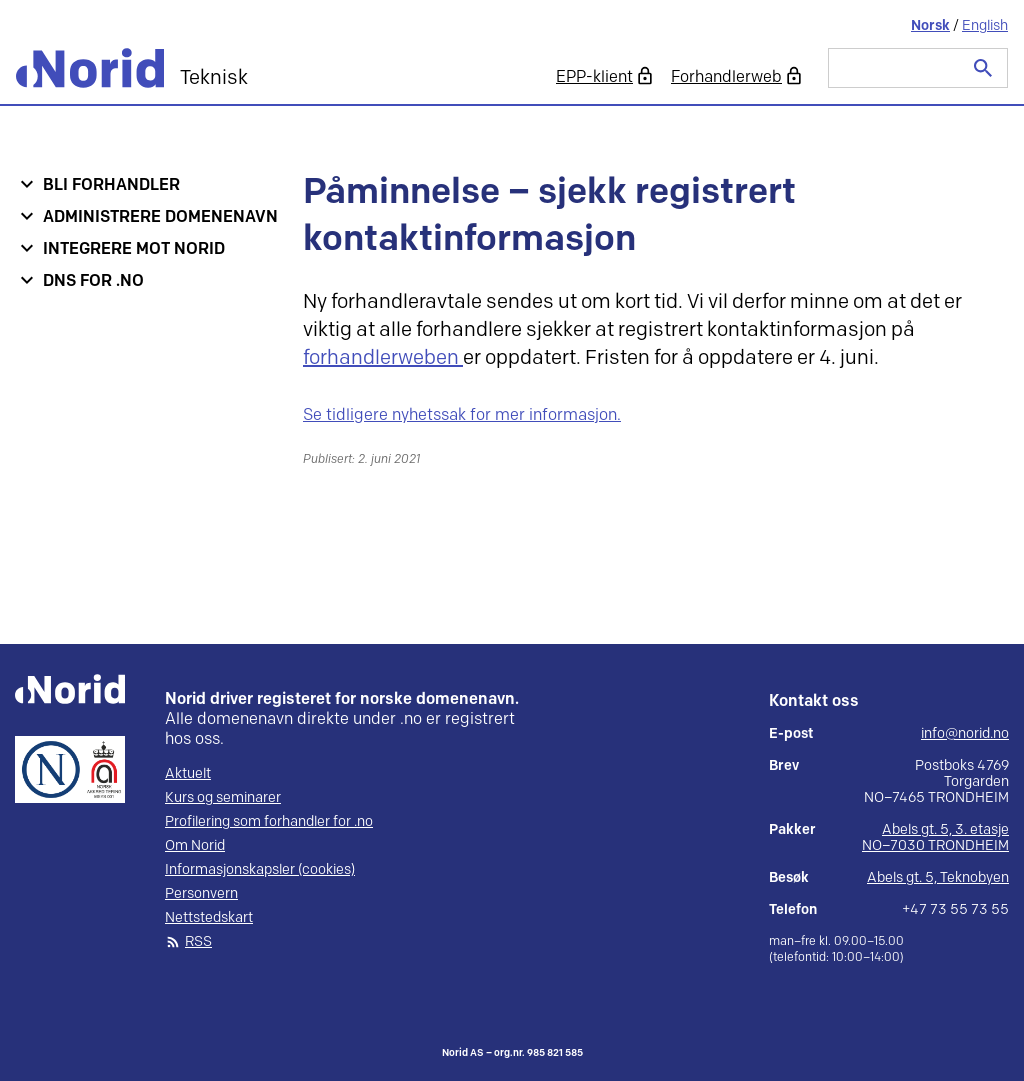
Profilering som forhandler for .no (269, 822)
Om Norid (195, 846)
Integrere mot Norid (134, 249)
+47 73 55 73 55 (955, 910)
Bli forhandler (111, 185)
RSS (198, 942)
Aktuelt (188, 774)
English (985, 25)
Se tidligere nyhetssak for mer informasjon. (462, 415)
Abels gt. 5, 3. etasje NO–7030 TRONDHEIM (935, 837)
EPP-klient (594, 77)
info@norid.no (965, 734)
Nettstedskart (209, 918)
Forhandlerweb (726, 77)
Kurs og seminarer (223, 798)
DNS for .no (93, 281)
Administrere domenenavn (160, 217)
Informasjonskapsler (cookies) (260, 870)
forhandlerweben (383, 358)
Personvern (201, 894)
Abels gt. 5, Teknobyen (938, 877)
